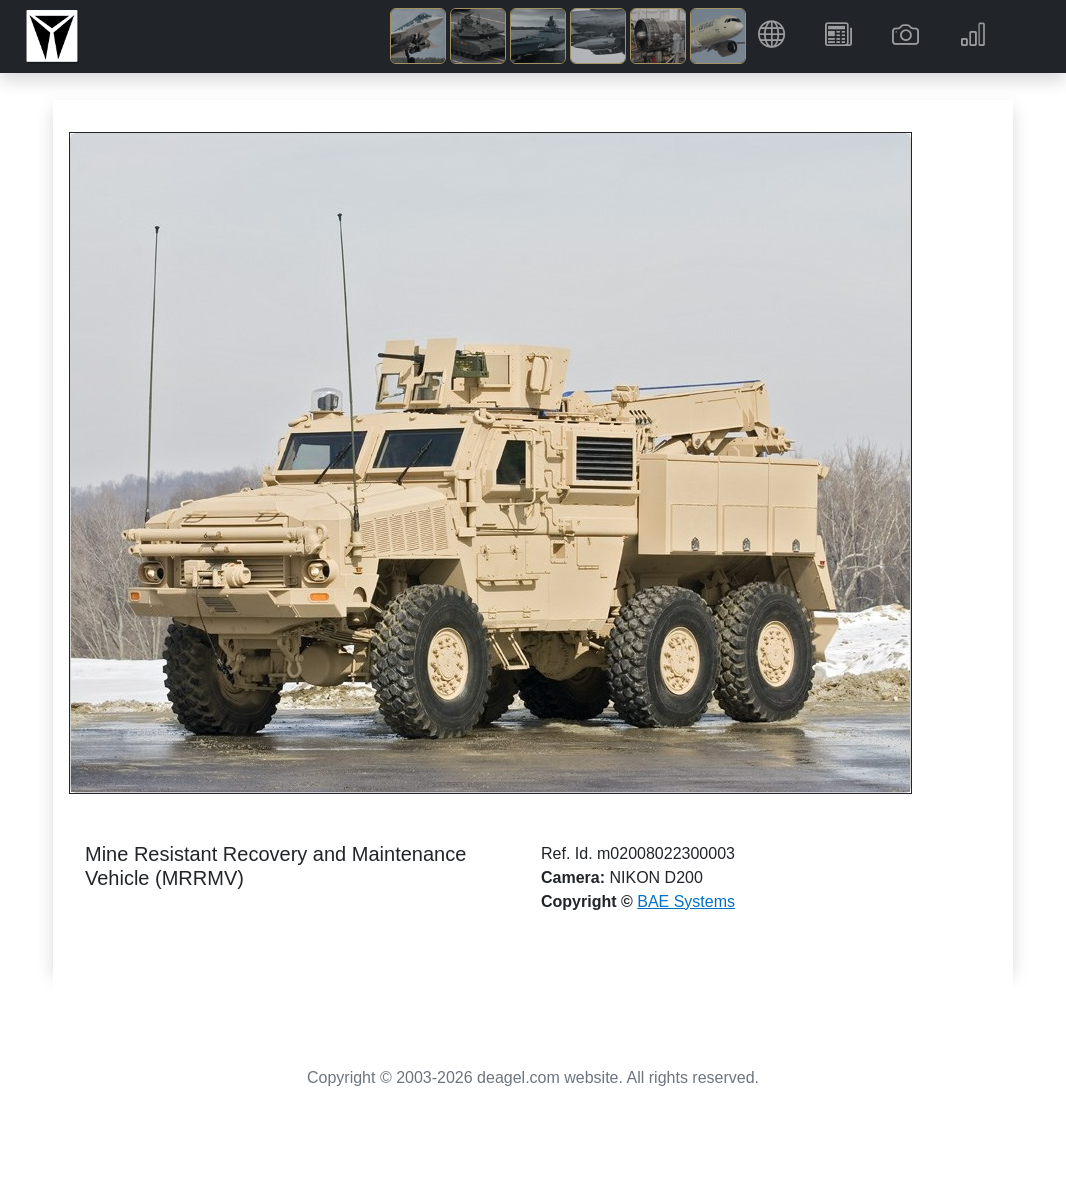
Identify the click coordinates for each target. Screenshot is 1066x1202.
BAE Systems (686, 901)
